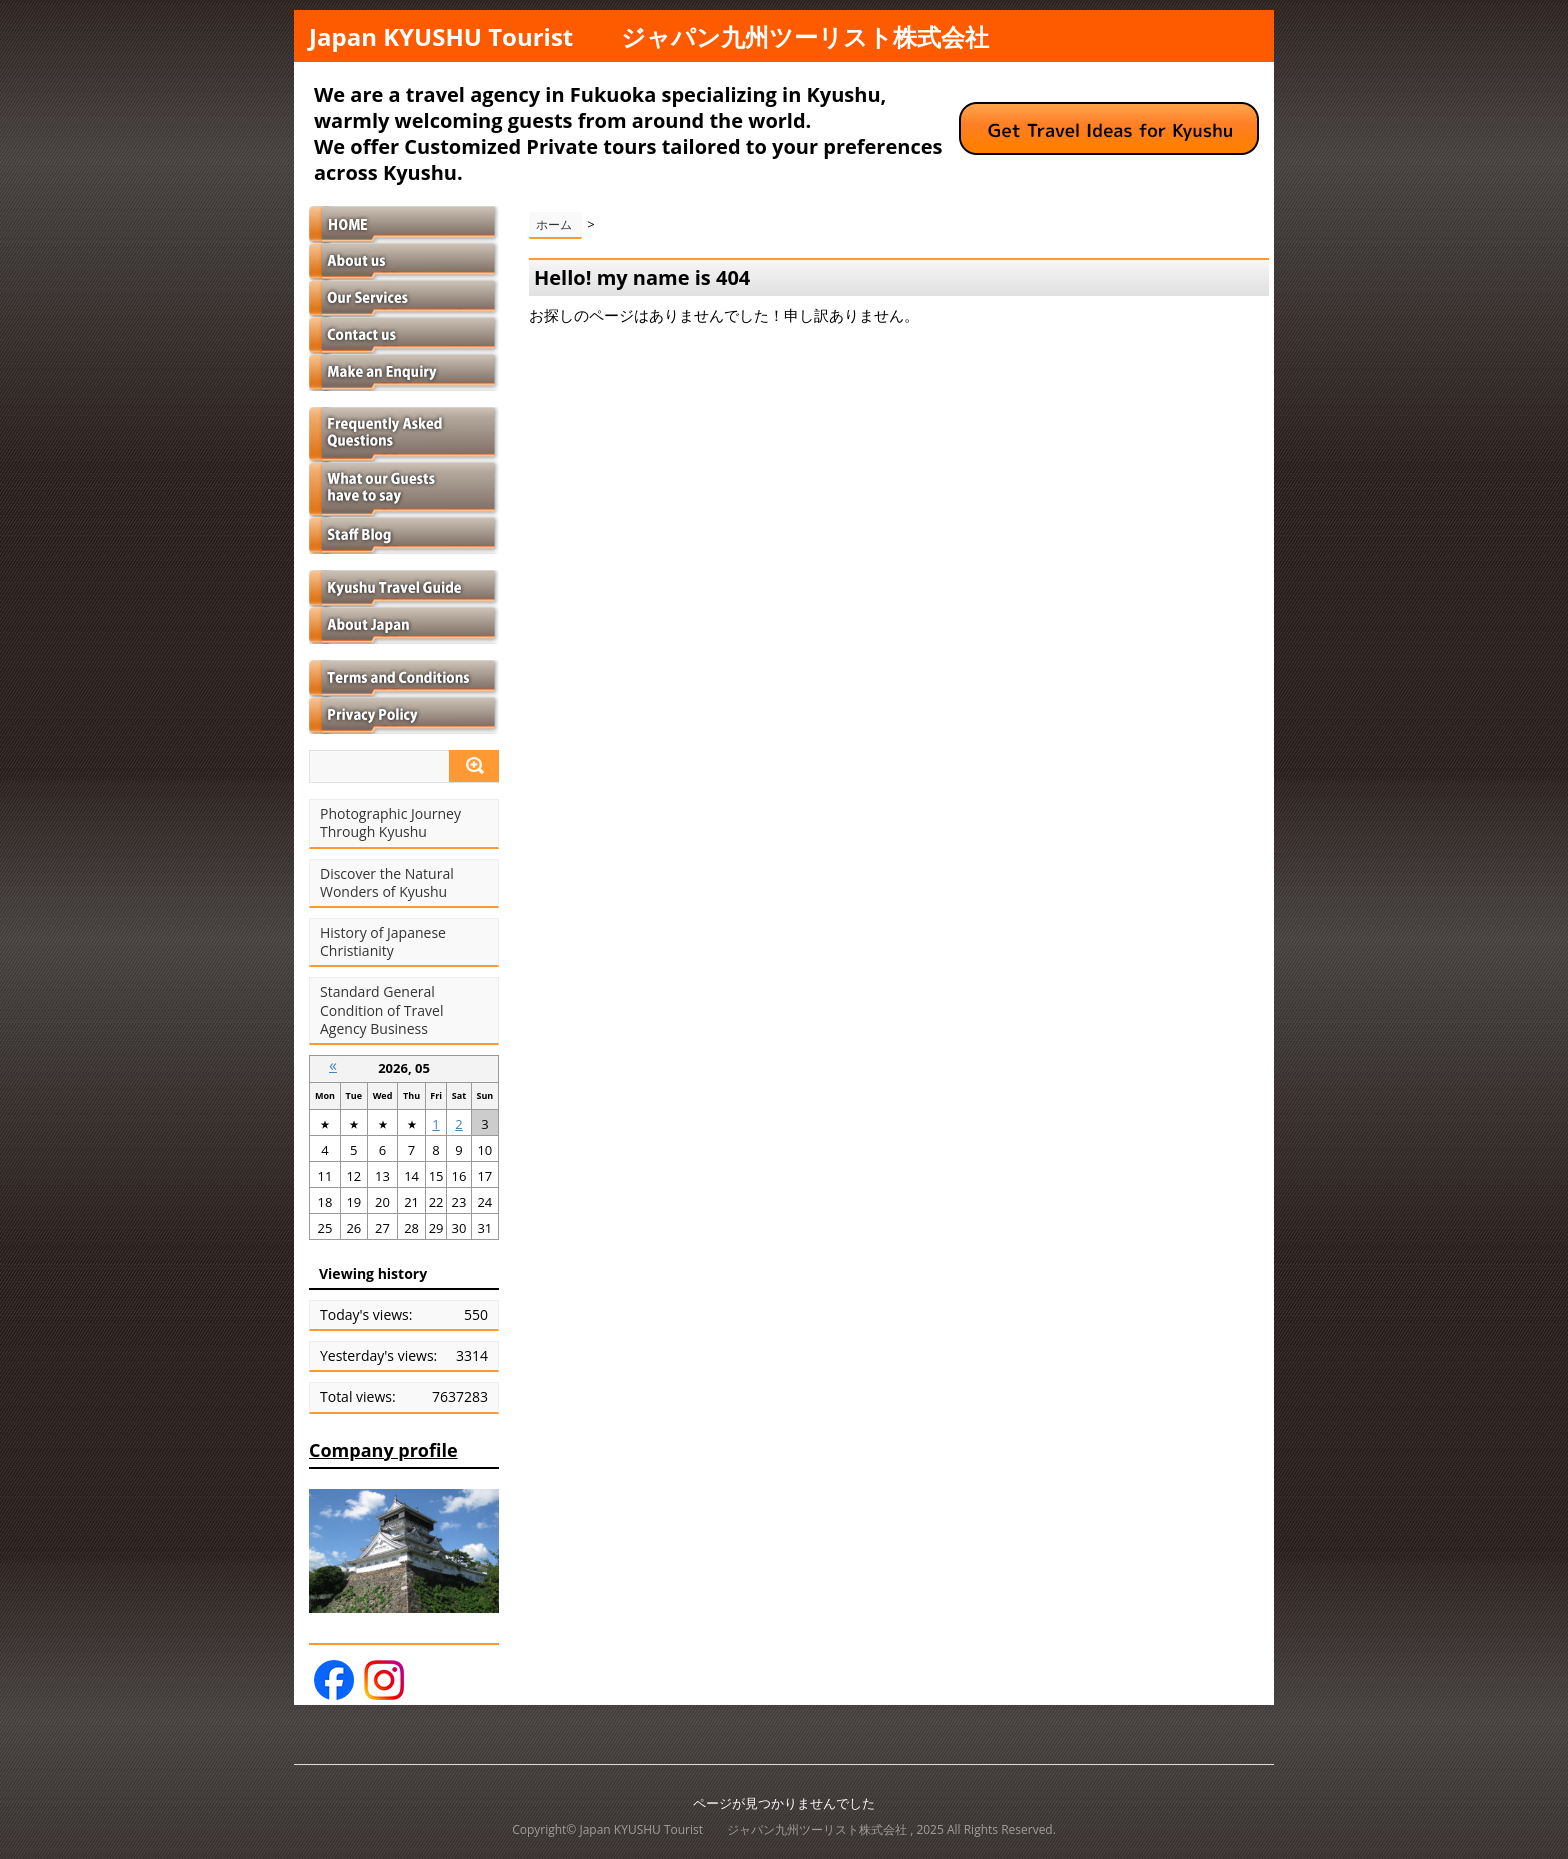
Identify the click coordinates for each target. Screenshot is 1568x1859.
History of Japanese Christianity (383, 942)
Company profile (383, 1450)
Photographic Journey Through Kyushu (390, 823)
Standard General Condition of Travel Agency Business (381, 1010)
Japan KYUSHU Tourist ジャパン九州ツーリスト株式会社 (649, 36)
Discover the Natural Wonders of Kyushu (387, 883)
